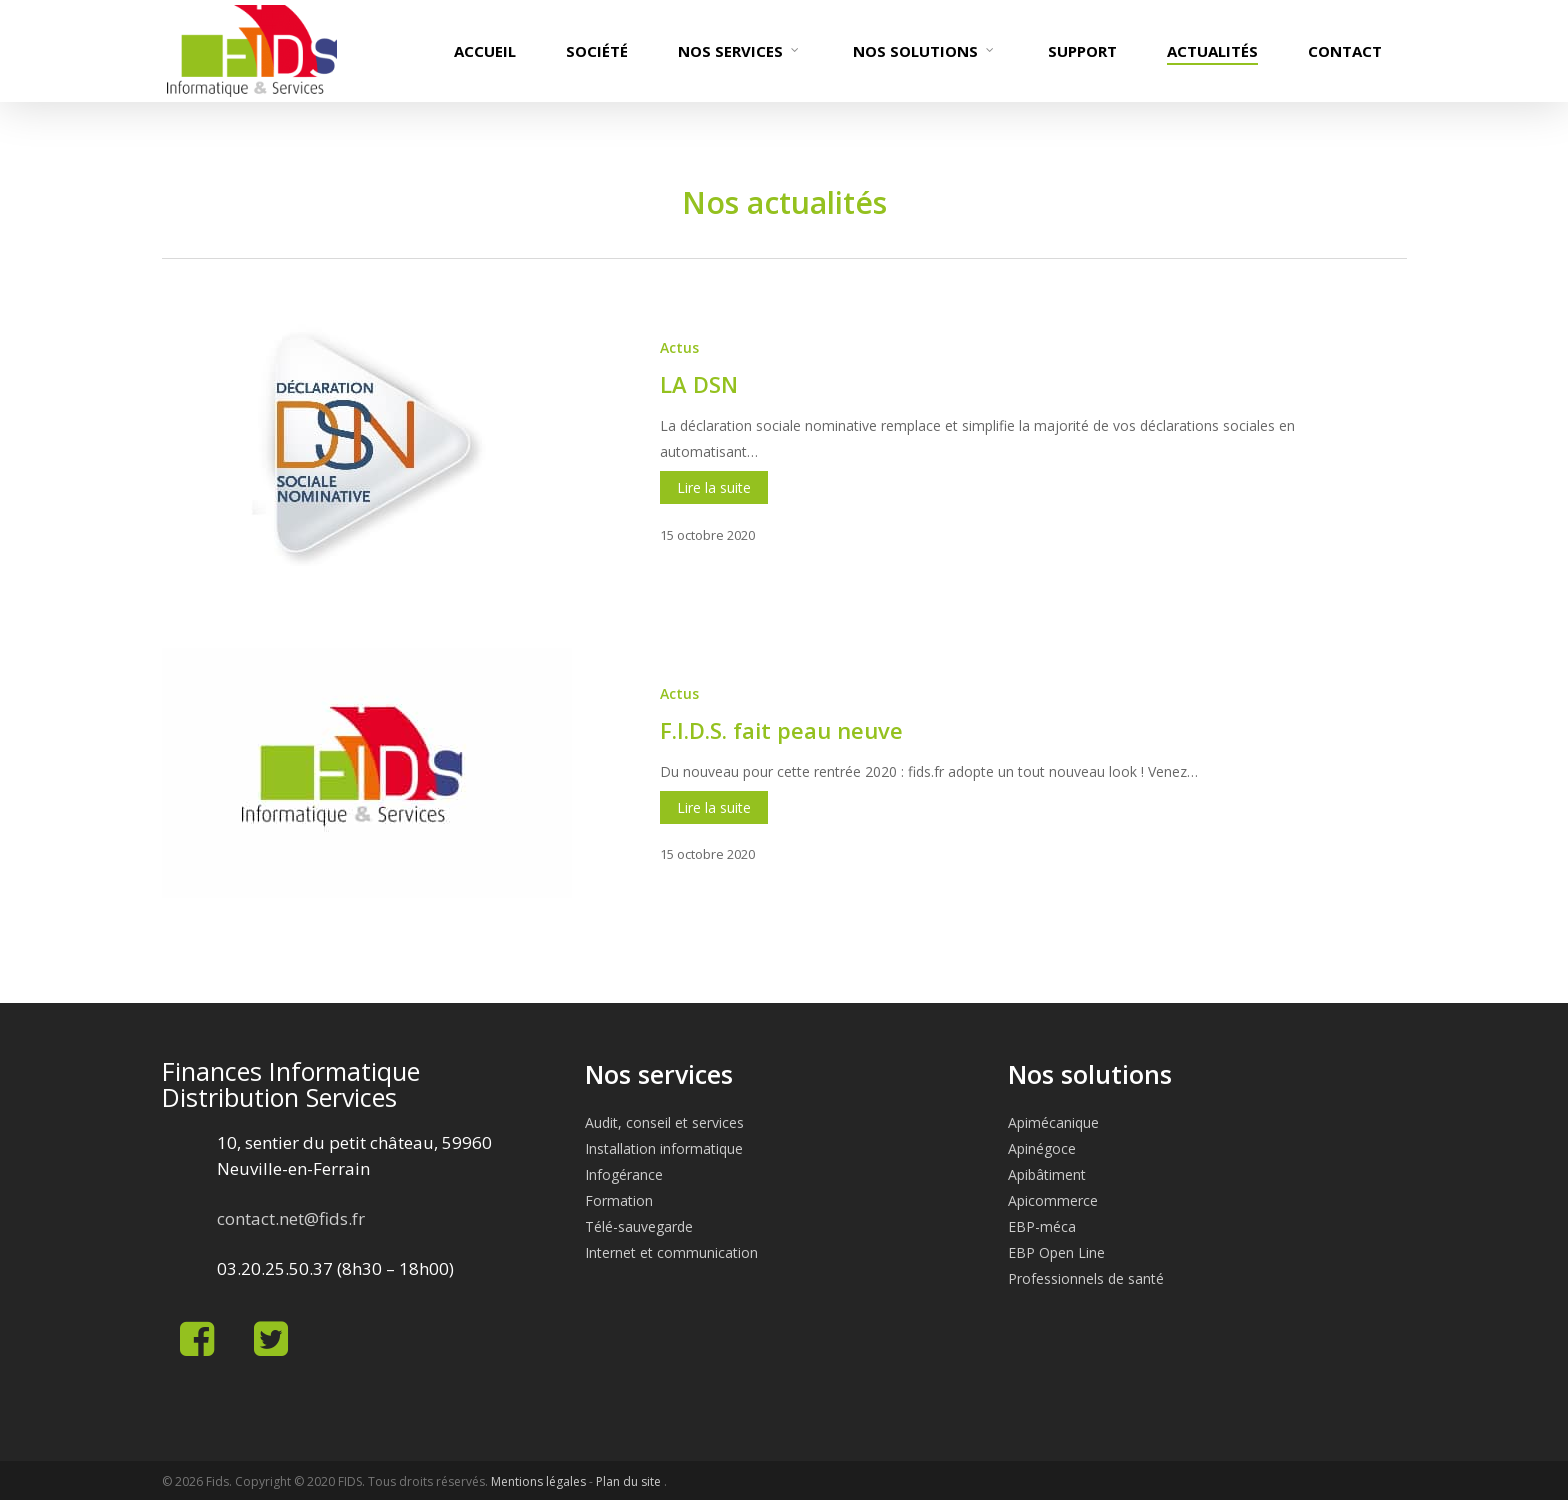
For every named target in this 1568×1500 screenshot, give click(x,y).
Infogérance (624, 1174)
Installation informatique (664, 1148)
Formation (619, 1200)
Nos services (739, 51)
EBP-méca (1042, 1226)
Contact (1345, 51)
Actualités (1212, 51)
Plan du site (630, 1481)
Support (1082, 51)
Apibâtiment (1047, 1174)
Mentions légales (538, 1481)
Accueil (485, 51)
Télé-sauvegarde (639, 1226)
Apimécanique (1053, 1122)
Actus (679, 347)
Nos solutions (924, 51)
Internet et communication (671, 1252)
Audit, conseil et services (664, 1122)
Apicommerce (1053, 1200)
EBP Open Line (1056, 1252)
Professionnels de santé (1086, 1278)
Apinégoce (1042, 1148)
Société (597, 51)
